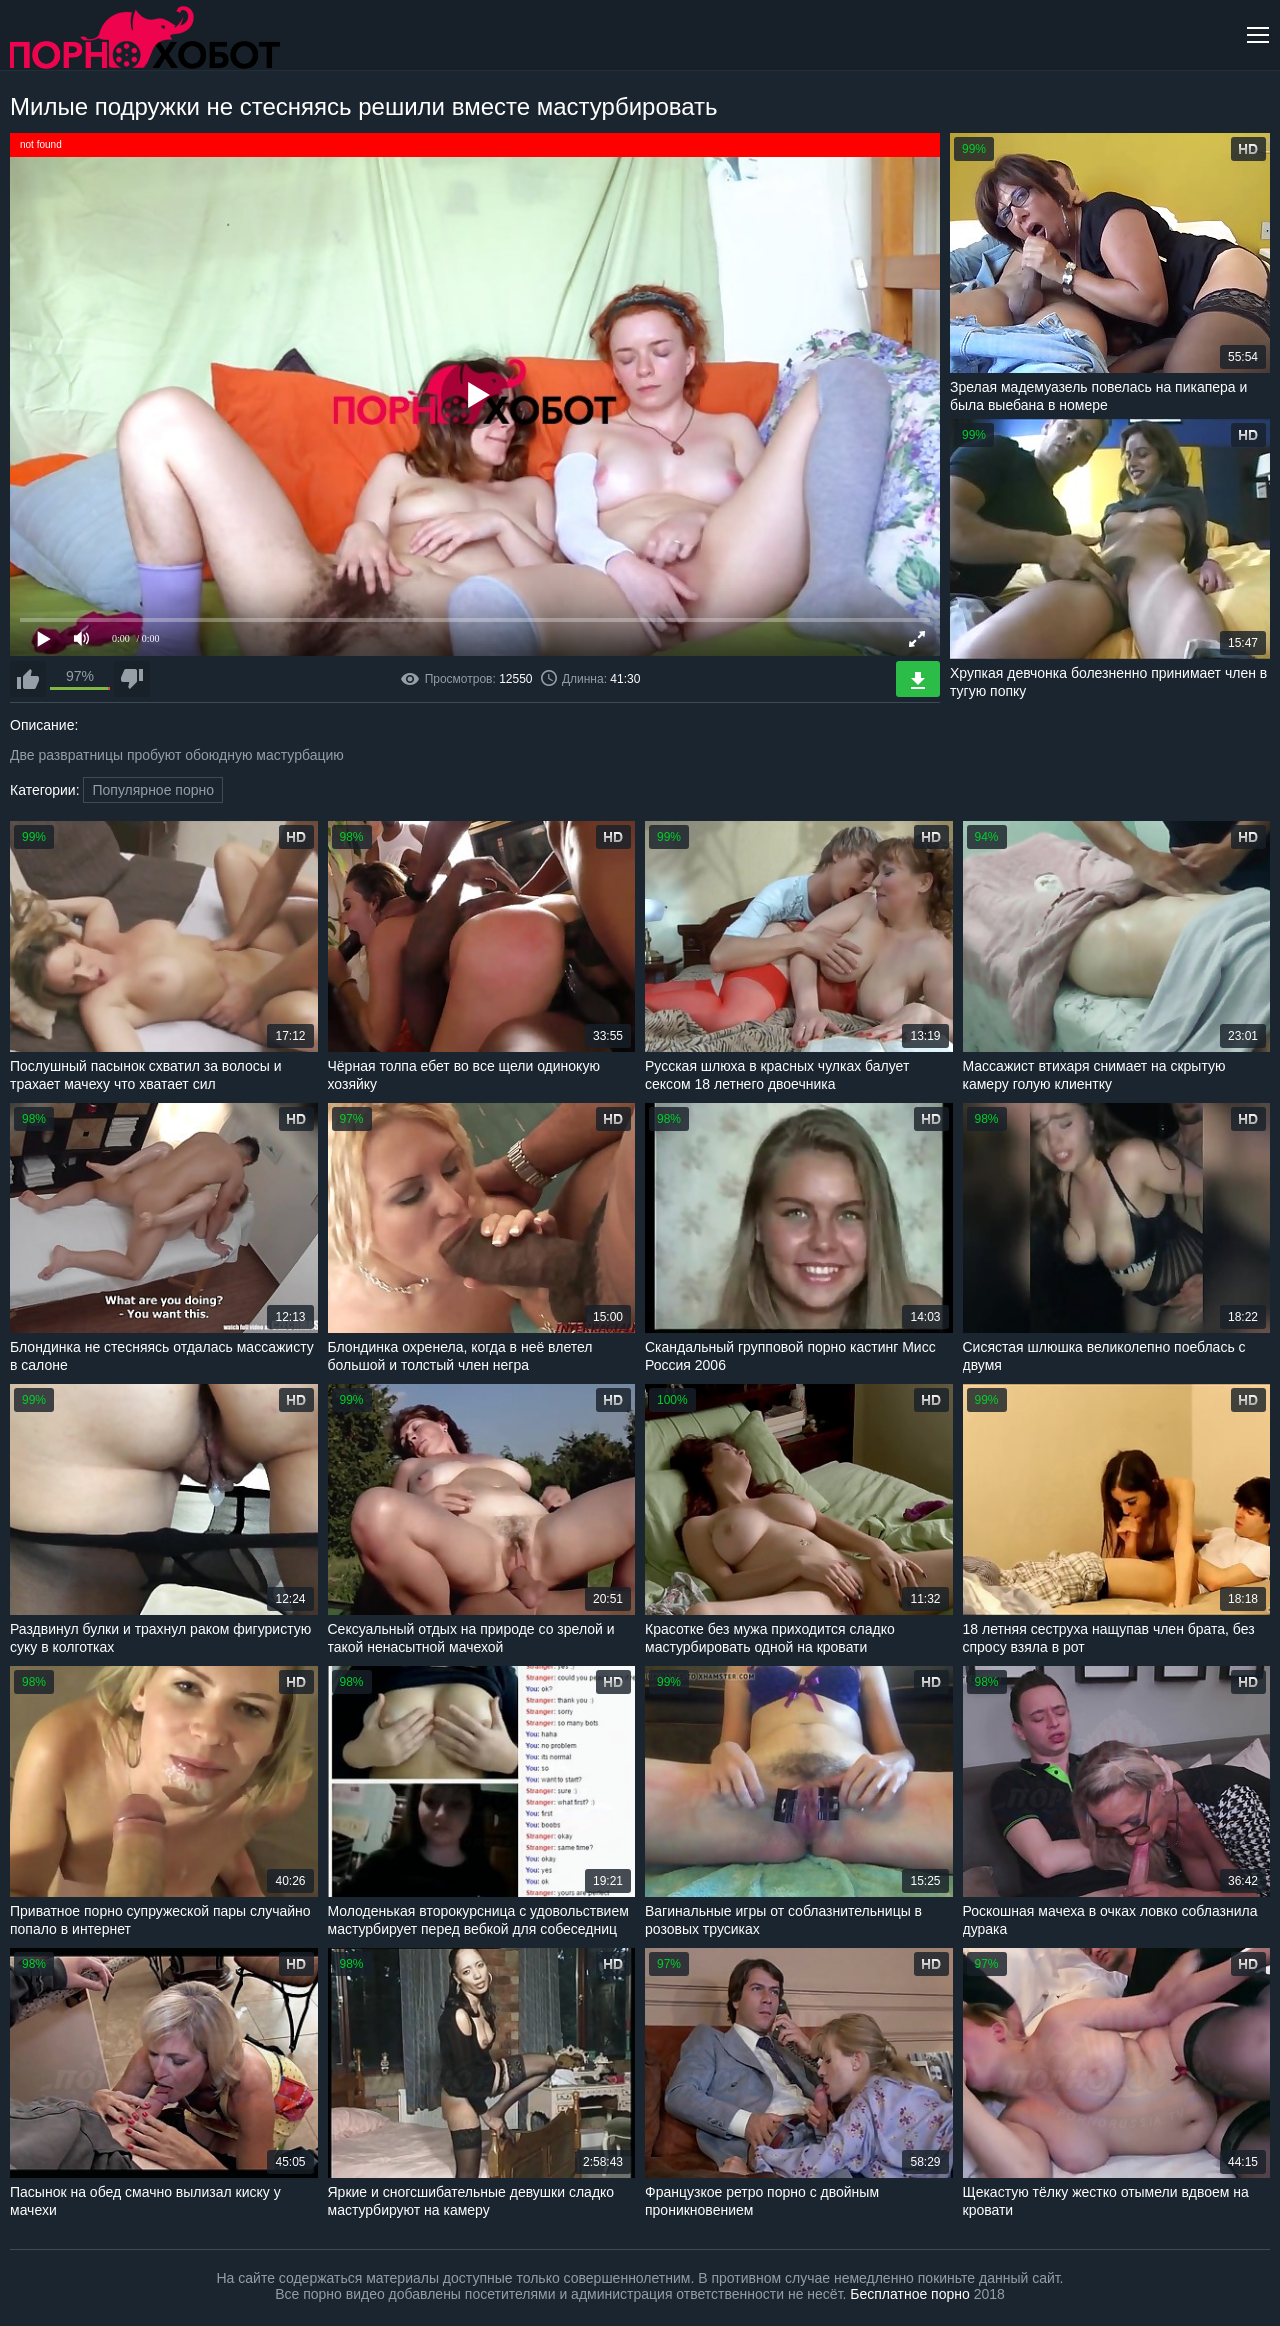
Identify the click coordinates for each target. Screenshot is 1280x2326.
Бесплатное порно (909, 2294)
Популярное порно (153, 790)
